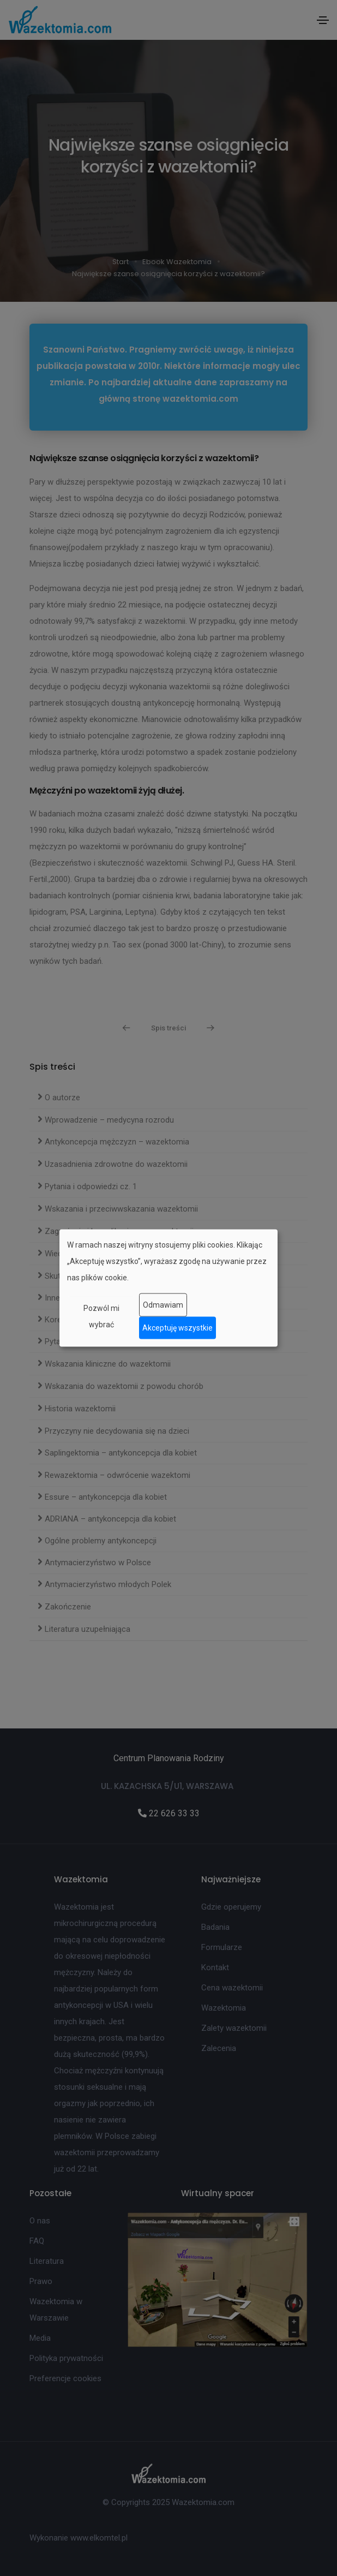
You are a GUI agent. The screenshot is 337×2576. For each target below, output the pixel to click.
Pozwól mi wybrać (101, 1315)
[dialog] (168, 1288)
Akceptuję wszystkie (177, 1327)
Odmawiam (163, 1305)
